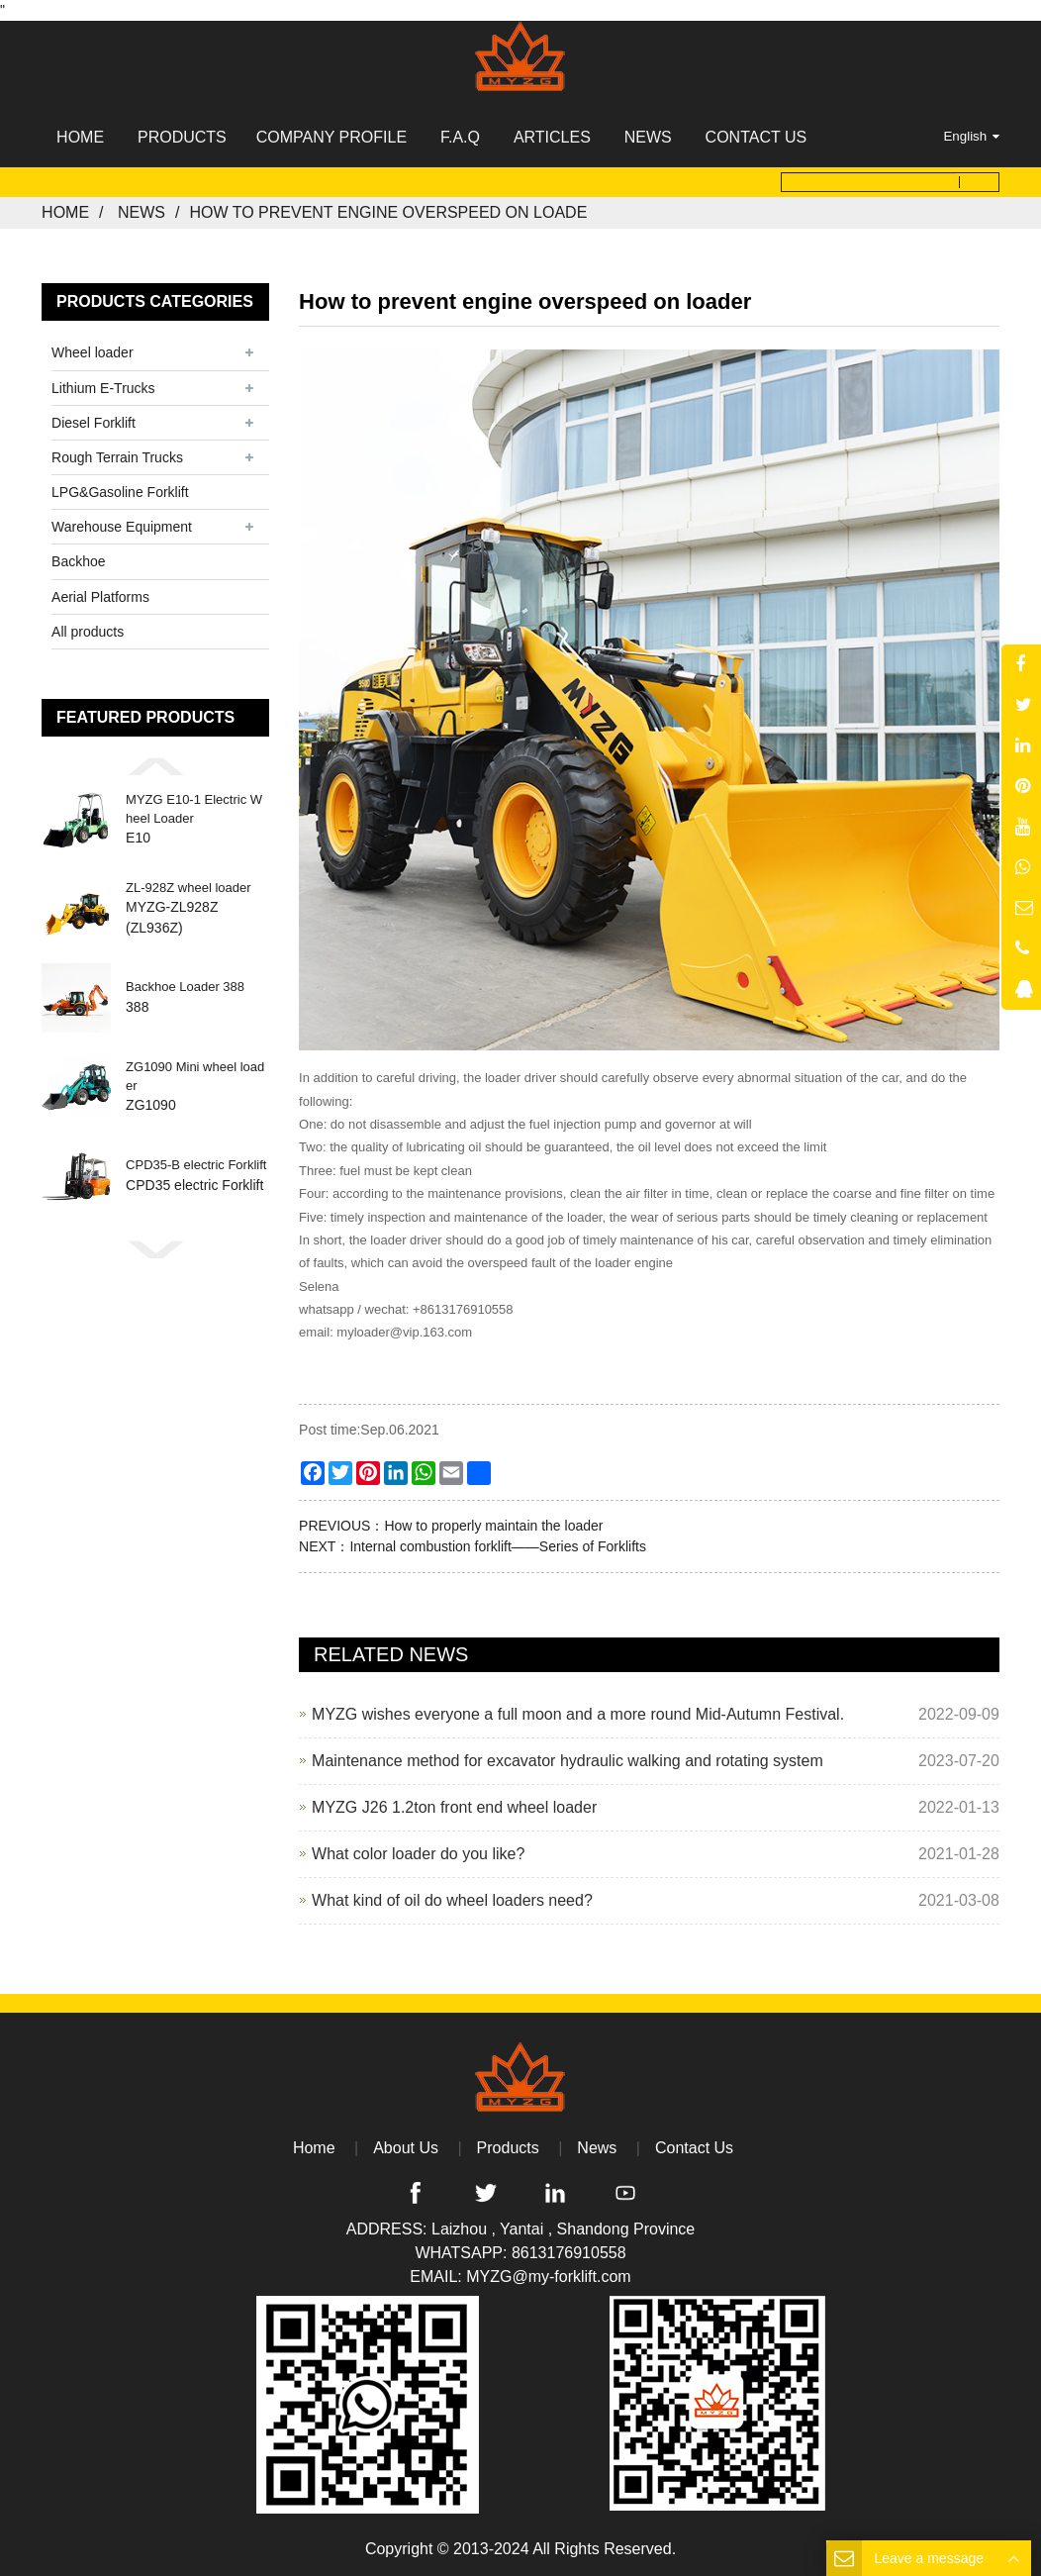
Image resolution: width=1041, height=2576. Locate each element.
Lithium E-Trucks (103, 387)
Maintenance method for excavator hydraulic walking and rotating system (567, 1759)
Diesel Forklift (93, 422)
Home (65, 212)
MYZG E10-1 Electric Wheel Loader (194, 809)
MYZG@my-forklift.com (548, 2276)
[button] (155, 766)
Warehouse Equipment (121, 527)
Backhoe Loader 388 (185, 987)
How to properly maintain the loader (493, 1525)
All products (87, 631)
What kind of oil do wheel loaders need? (452, 1899)
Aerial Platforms (100, 596)
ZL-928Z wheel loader (188, 887)
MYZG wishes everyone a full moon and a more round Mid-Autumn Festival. (578, 1713)
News (141, 212)
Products (508, 2147)
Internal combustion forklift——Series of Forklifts (497, 1545)
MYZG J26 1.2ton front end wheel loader (454, 1806)
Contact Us (694, 2147)
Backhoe (78, 561)
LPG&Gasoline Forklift (120, 492)
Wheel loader (92, 352)
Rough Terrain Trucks (117, 456)
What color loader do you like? (418, 1852)
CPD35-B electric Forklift (196, 1165)
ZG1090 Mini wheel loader (195, 1076)
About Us (405, 2147)
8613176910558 (569, 2252)
